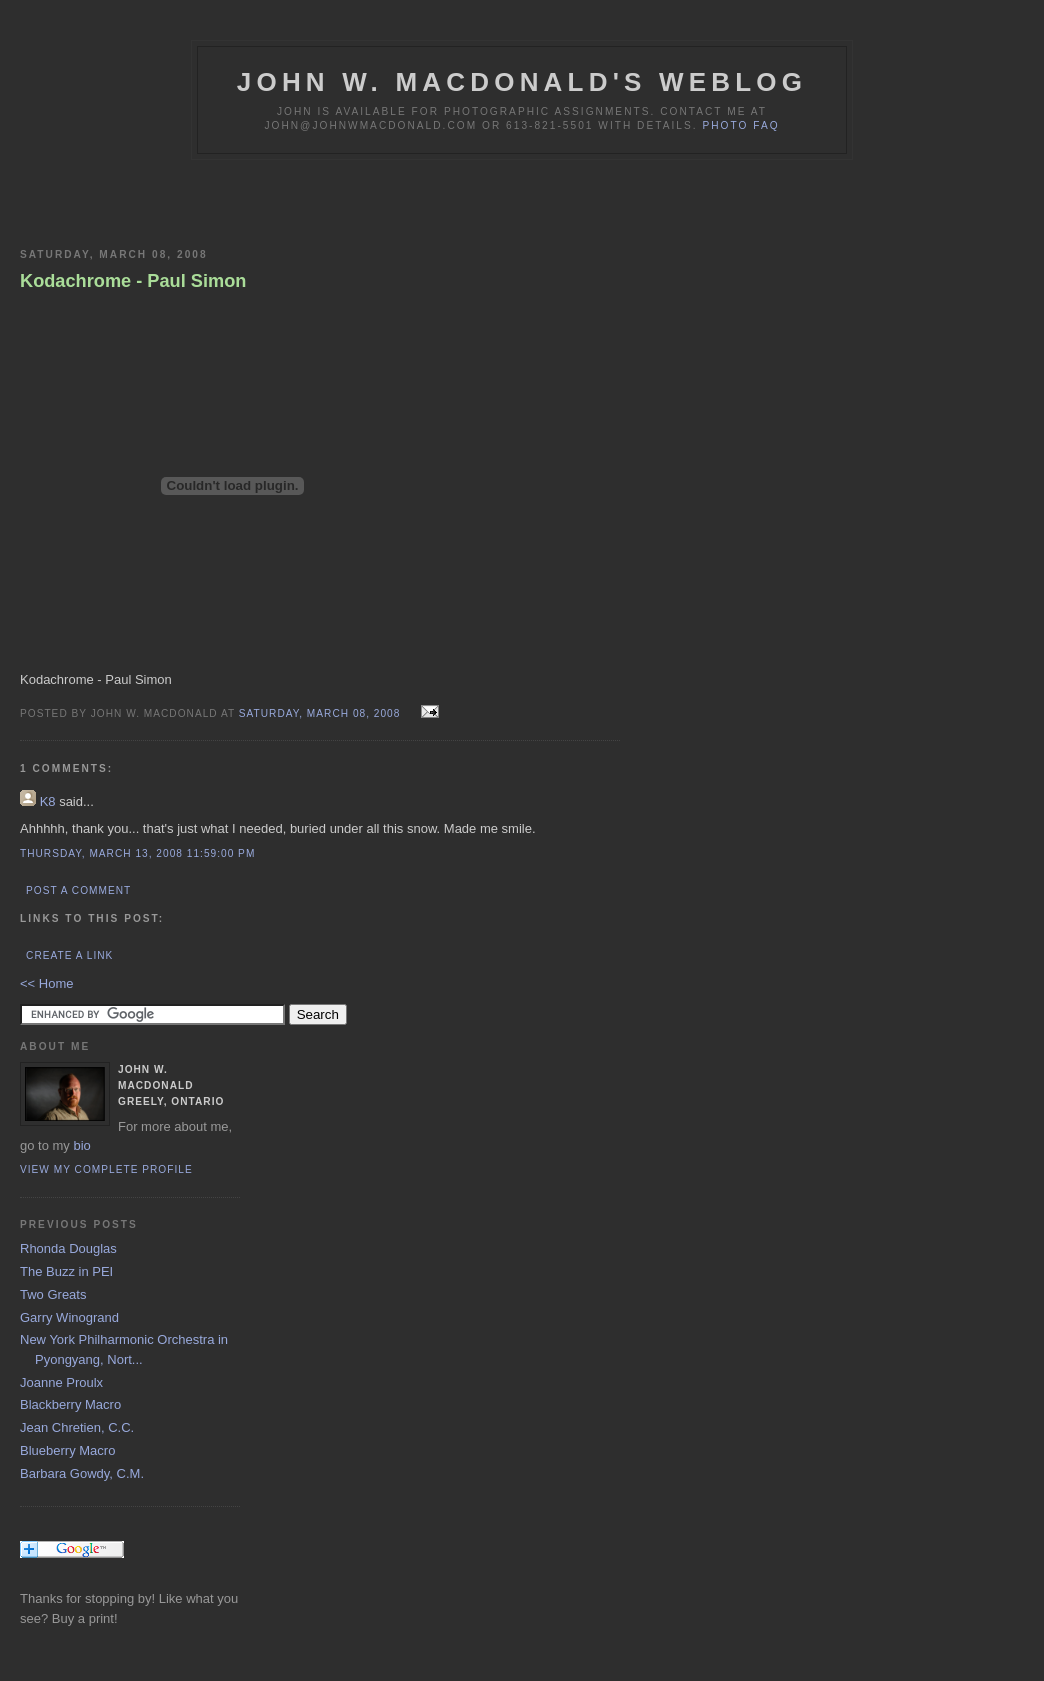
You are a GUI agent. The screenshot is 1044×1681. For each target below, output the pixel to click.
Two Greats (53, 1294)
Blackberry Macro (70, 1404)
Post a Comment (78, 890)
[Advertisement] (254, 200)
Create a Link (69, 955)
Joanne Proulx (61, 1382)
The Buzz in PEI (66, 1271)
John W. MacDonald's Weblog (522, 82)
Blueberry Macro (67, 1450)
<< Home (46, 983)
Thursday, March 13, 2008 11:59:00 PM (137, 853)
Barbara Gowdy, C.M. (82, 1473)
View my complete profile (106, 1169)
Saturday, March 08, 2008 (321, 713)
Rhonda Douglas (68, 1248)
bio (81, 1145)
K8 (48, 801)
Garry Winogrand (69, 1317)
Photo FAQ (740, 125)
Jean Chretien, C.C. (77, 1427)
